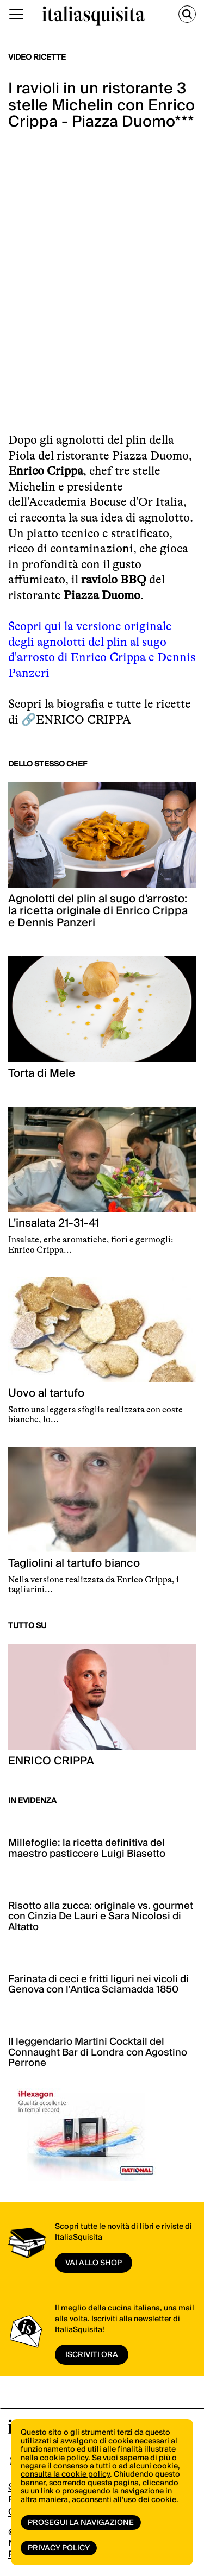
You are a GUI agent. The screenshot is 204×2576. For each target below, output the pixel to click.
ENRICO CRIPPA (83, 719)
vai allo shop (93, 2263)
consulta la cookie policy (65, 2474)
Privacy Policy (59, 2548)
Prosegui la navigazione (81, 2522)
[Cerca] (187, 14)
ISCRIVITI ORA (91, 2354)
